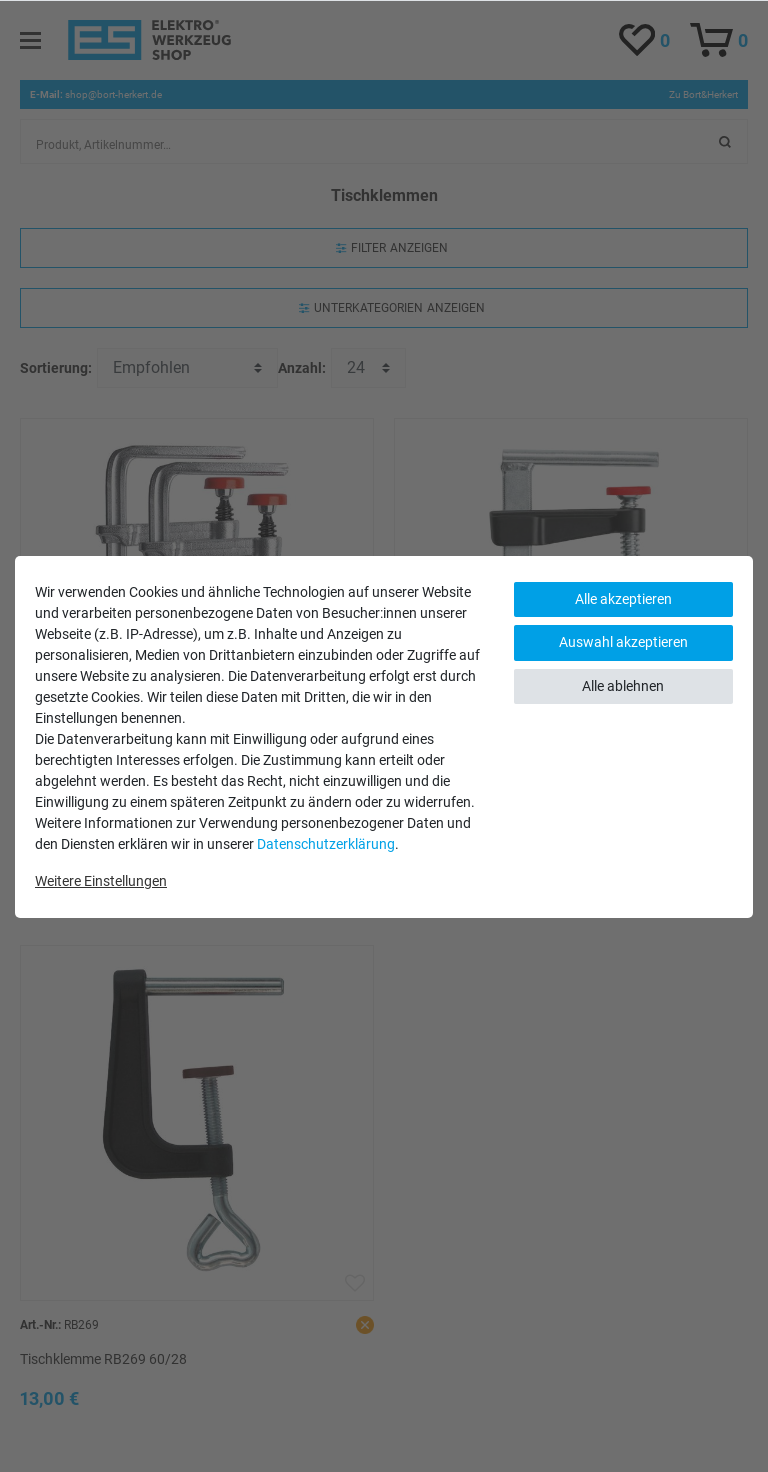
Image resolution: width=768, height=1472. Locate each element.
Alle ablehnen (623, 686)
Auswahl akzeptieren (623, 642)
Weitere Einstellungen (101, 881)
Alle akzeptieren (623, 599)
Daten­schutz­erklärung (326, 844)
